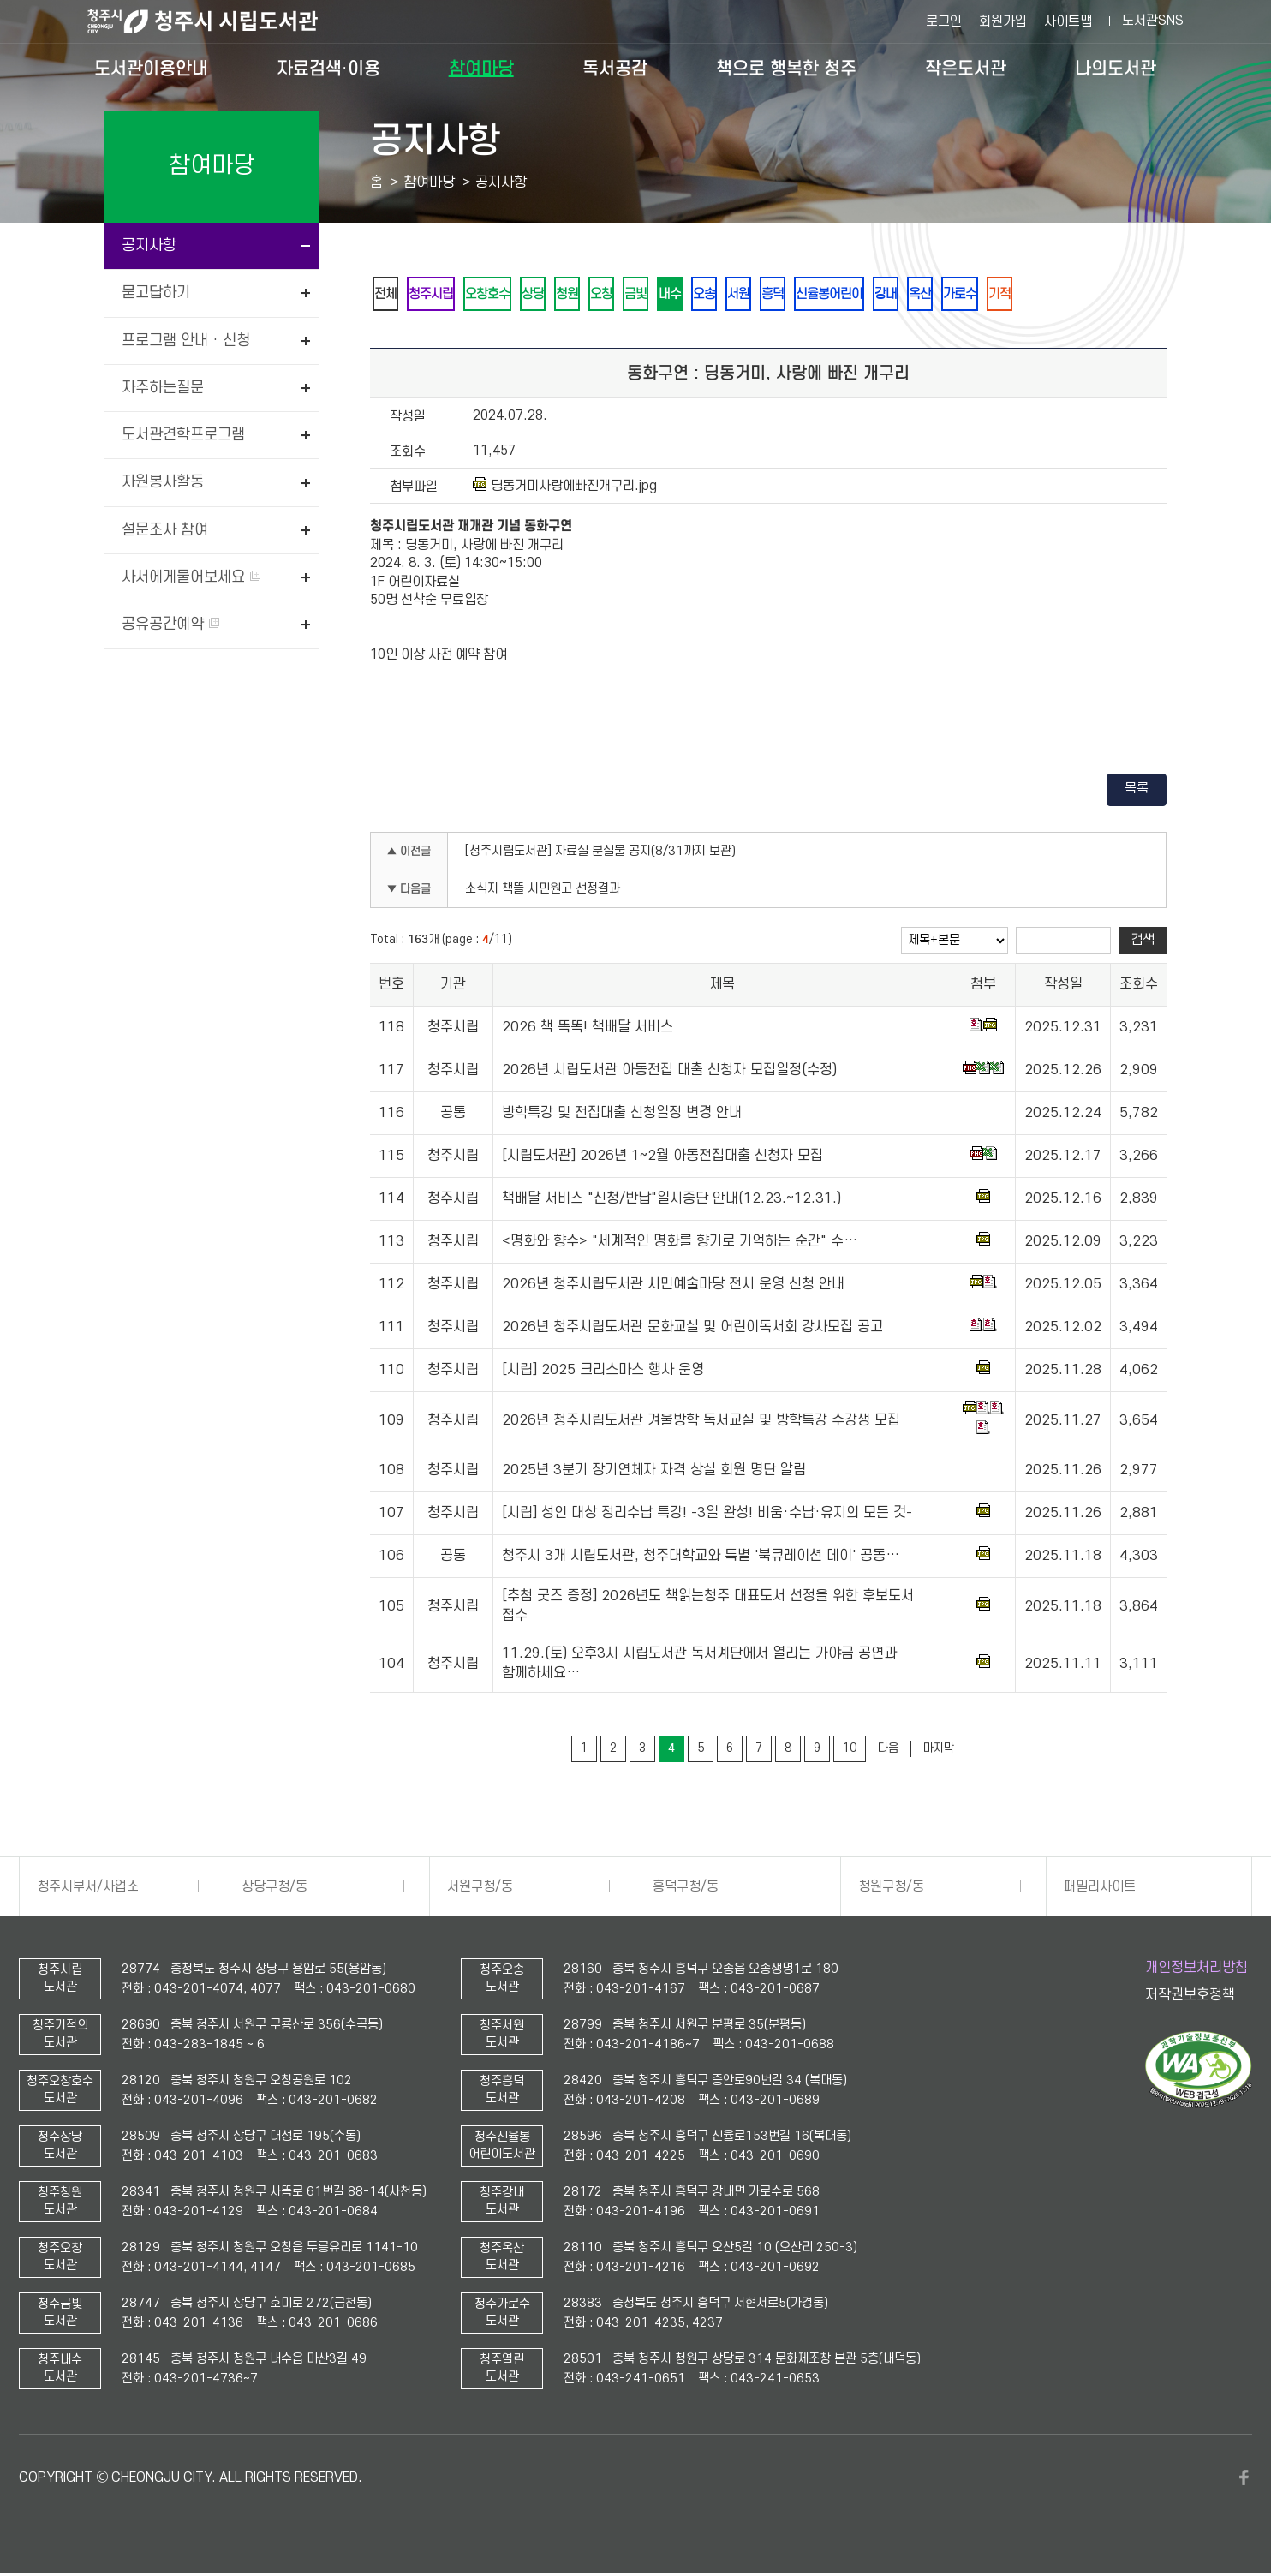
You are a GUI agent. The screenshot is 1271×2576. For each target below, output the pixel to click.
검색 (1143, 943)
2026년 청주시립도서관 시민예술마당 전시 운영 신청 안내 (673, 1287)
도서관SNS (1153, 20)
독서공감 (614, 68)
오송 (751, 295)
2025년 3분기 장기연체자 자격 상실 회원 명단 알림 (654, 1473)
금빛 (672, 295)
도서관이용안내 (151, 68)
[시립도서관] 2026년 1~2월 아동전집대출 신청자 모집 (662, 1159)
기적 (1087, 295)
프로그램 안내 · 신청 (186, 340)
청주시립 (439, 295)
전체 (388, 295)
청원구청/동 (891, 1890)
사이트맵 (1068, 21)
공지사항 (149, 245)
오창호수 (503, 295)
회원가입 (1003, 21)
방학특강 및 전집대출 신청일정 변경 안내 (622, 1116)
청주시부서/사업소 (88, 1890)
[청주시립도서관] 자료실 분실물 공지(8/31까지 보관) (600, 854)
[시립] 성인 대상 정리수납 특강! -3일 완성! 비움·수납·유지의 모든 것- (707, 1516)
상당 (554, 295)
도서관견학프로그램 (183, 435)
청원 (594, 295)
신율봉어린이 (893, 295)
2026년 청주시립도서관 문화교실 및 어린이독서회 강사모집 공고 (692, 1330)
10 (849, 1751)
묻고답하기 (156, 292)
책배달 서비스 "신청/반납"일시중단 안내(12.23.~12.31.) (671, 1202)
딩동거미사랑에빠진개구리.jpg (565, 489)
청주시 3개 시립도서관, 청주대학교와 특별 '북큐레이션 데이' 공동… (700, 1559)
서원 (791, 295)
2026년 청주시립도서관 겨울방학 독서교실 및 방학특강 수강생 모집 (701, 1423)
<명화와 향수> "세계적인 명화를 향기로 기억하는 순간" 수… (679, 1244)
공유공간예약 (170, 624)
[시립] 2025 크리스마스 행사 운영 (603, 1373)
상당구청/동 (274, 1890)
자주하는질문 (163, 388)
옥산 (996, 295)
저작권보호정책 (1190, 1998)
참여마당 (481, 68)
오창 (633, 295)
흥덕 (830, 295)
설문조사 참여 (165, 530)
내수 (712, 295)
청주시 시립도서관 (215, 21)
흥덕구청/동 (686, 1890)
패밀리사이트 (1100, 1890)
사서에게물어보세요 (191, 577)
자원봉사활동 (163, 482)
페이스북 (1243, 2480)
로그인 (944, 21)
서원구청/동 (480, 1890)
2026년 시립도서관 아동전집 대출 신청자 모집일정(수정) (669, 1073)
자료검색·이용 (328, 68)
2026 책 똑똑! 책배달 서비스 (587, 1030)
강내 (957, 295)
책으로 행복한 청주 (786, 68)
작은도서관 (965, 68)
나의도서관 (1115, 68)
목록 (1137, 791)
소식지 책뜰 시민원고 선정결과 (542, 892)
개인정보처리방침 (1196, 1971)
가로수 (1041, 295)
